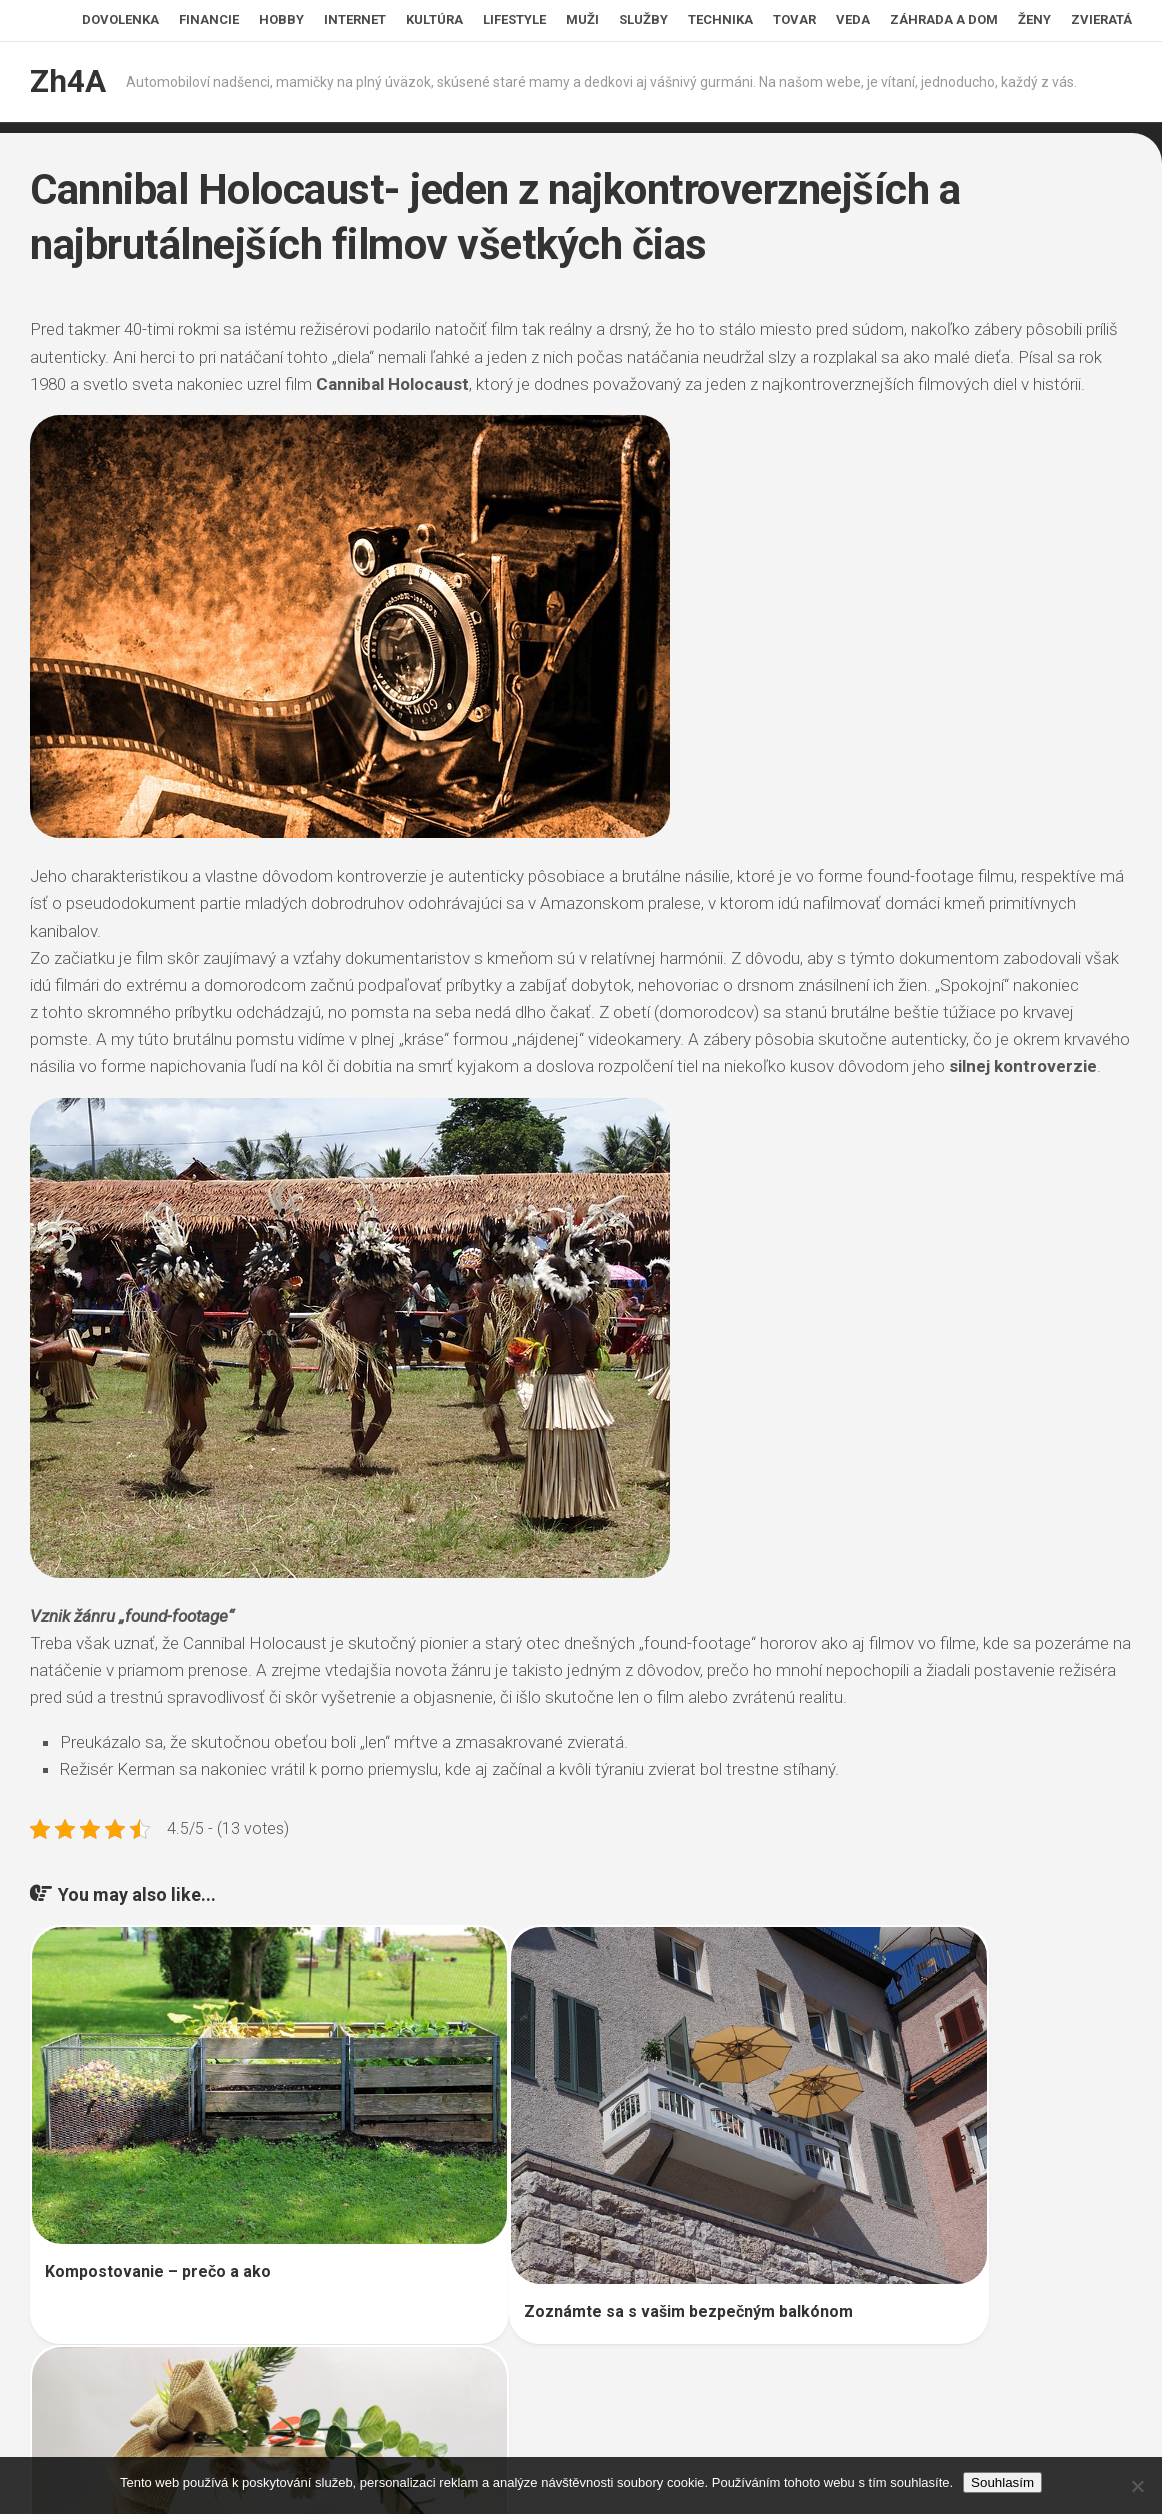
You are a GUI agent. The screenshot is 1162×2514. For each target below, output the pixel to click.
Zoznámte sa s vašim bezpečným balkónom (576, 2227)
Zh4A (66, 81)
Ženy (1034, 19)
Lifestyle (514, 19)
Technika (720, 19)
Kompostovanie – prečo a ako (158, 2197)
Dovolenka (120, 19)
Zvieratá (1101, 19)
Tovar (794, 19)
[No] (1137, 2486)
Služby (643, 19)
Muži (582, 19)
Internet (355, 19)
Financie (209, 19)
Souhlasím (1002, 2482)
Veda (853, 19)
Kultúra (434, 19)
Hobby (281, 19)
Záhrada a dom (944, 19)
